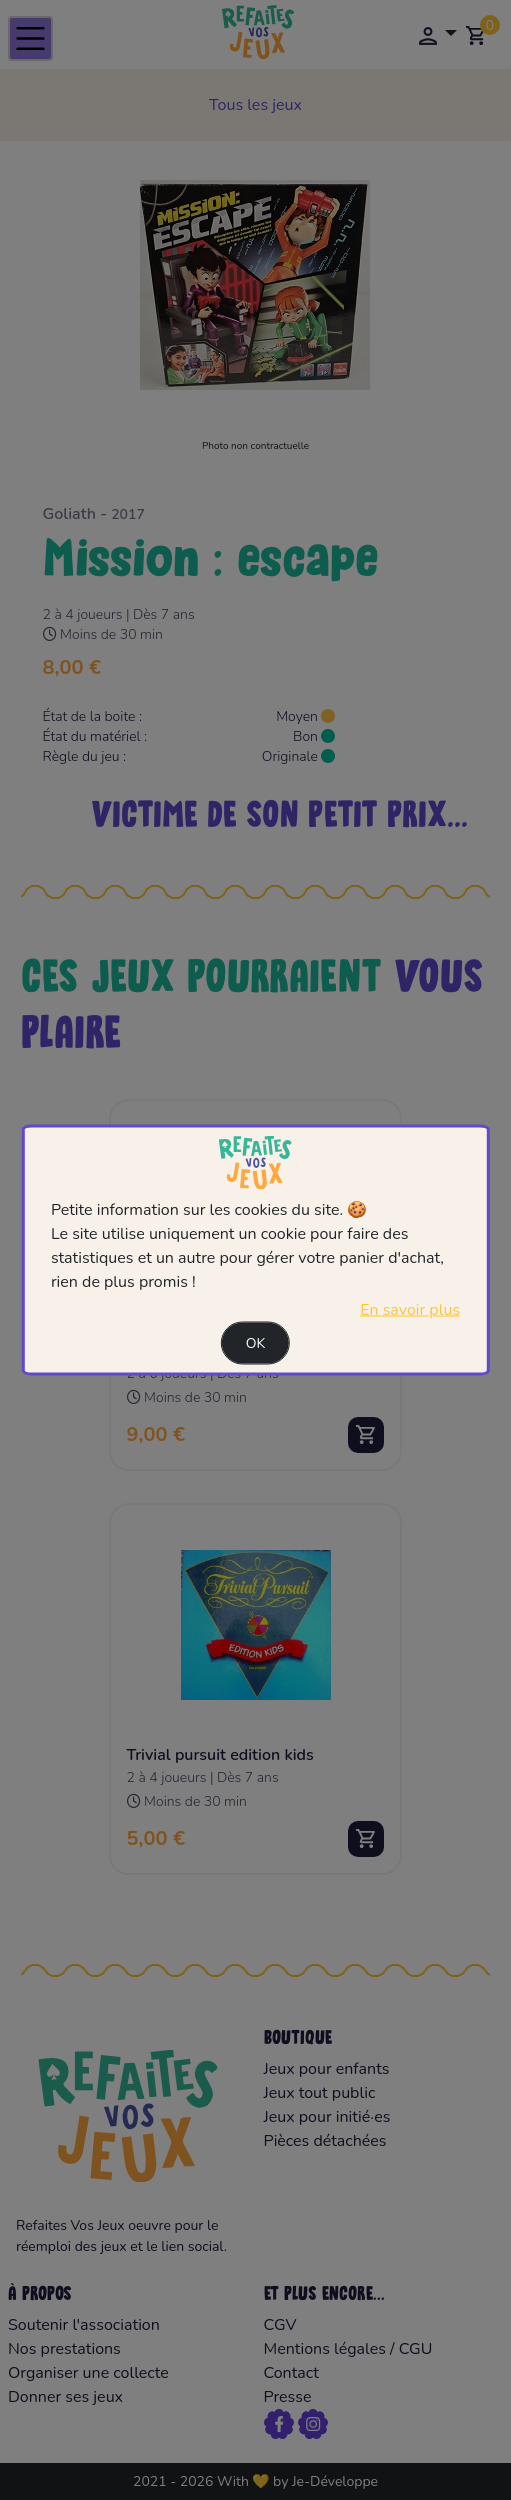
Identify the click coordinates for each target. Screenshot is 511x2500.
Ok (256, 1342)
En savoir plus (410, 1309)
